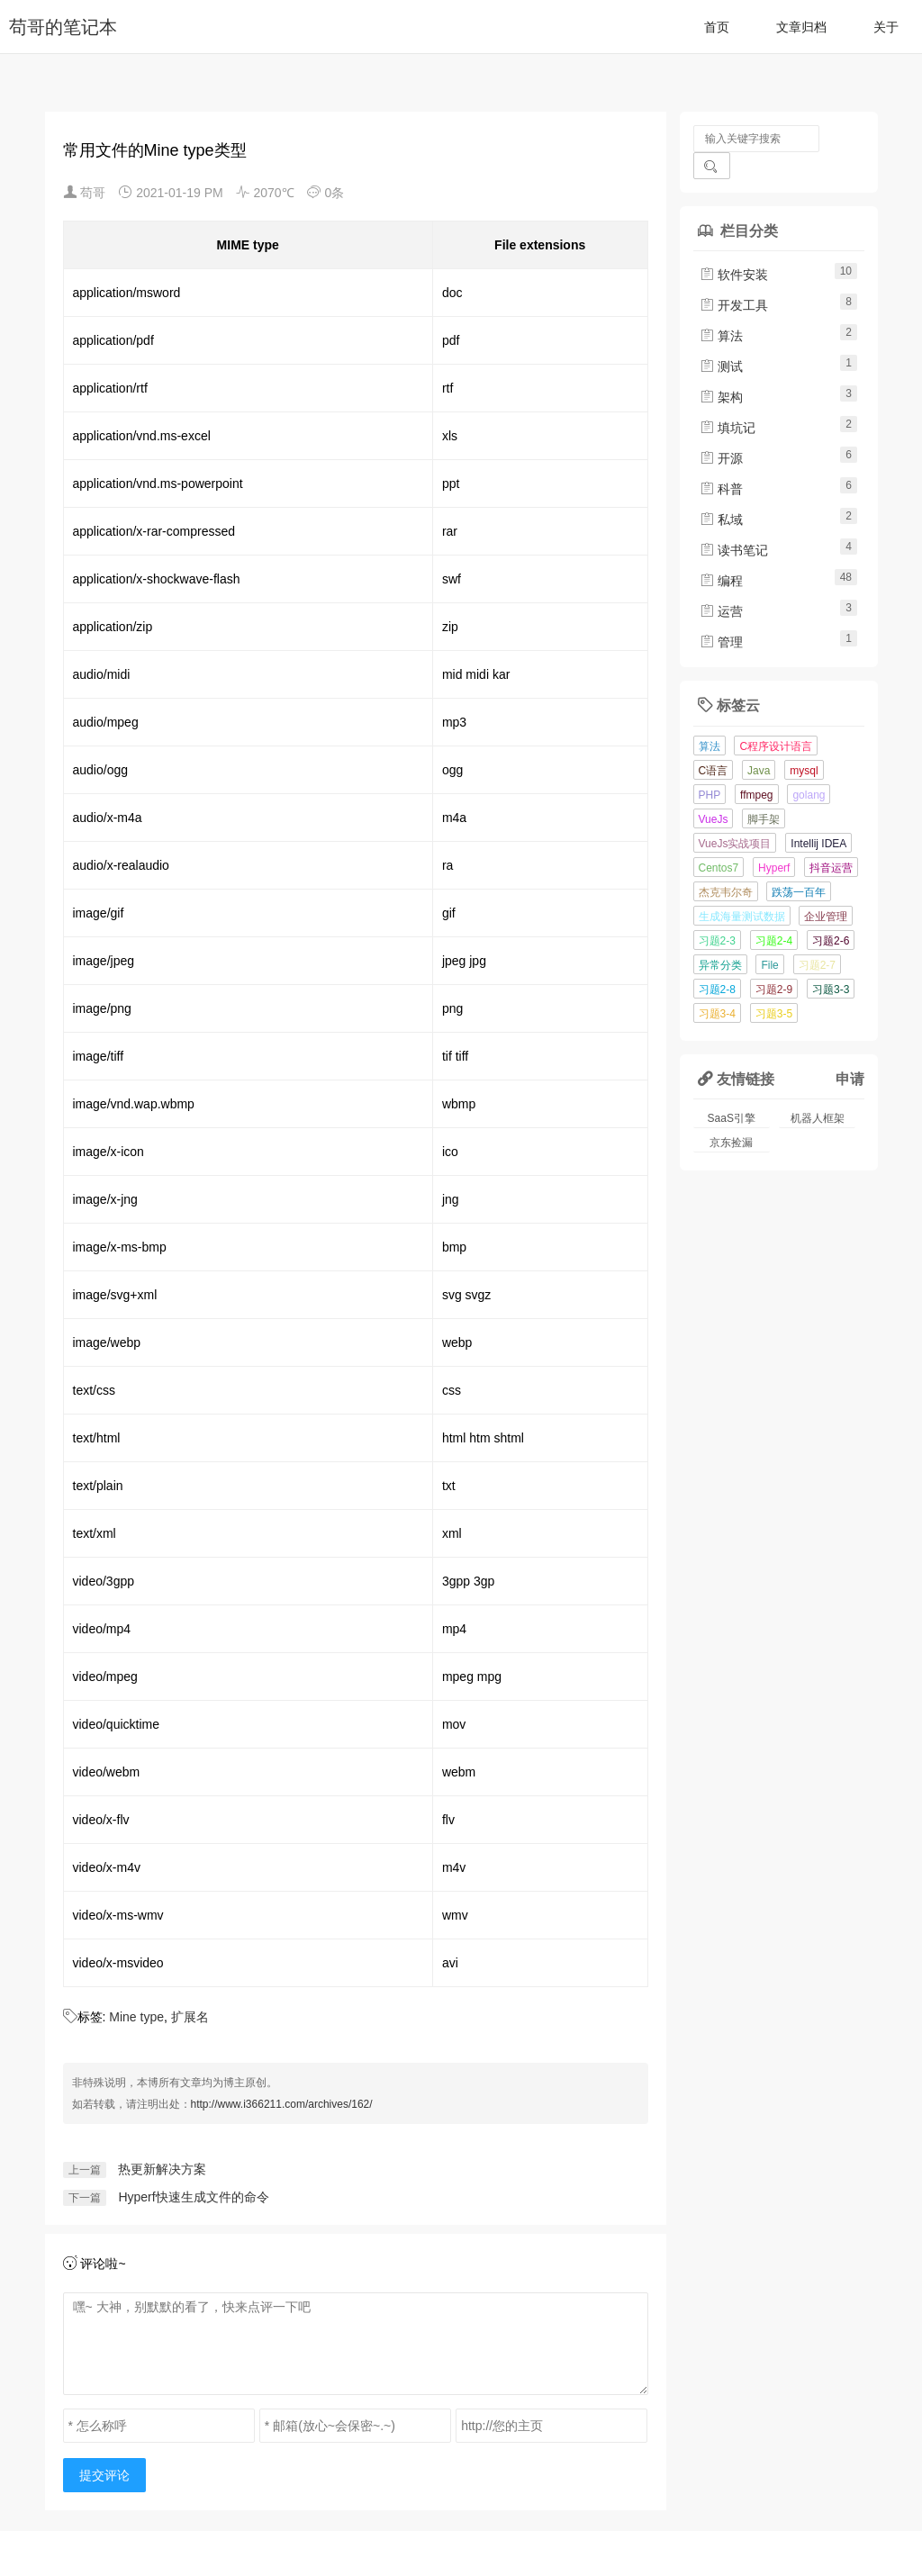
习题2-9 (773, 962)
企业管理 (825, 889)
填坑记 (727, 400)
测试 (721, 339)
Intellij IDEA (818, 816)
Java (758, 743)
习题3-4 (717, 987)
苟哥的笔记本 (63, 27)
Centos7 (719, 841)
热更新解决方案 (162, 2169)
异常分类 (720, 938)
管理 (721, 615)
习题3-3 (830, 962)
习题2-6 (830, 914)
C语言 (713, 743)
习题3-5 (773, 987)
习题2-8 (717, 962)
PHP (710, 768)
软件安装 (734, 247)
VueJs (713, 792)
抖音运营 (831, 841)
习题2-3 (717, 914)
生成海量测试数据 (742, 889)
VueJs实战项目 (735, 816)
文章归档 (801, 27)
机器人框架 (818, 1091)
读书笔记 (734, 523)
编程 (721, 554)
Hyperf (774, 841)
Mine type (136, 2017)
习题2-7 (817, 938)
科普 (721, 462)
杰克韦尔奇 (726, 865)
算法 (721, 309)
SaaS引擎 (731, 1091)
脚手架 (763, 792)
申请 (850, 1052)
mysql (804, 743)
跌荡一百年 (799, 865)
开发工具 (734, 278)
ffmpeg (756, 768)
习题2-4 (773, 914)
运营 (721, 584)
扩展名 (190, 2017)
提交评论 (104, 2475)
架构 (721, 370)
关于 (886, 27)
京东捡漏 (731, 1115)
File (769, 938)
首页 (716, 27)
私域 (721, 492)
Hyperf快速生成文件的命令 (193, 2197)
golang (808, 768)
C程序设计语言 (775, 719)
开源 (721, 431)
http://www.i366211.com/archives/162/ (282, 2104)
